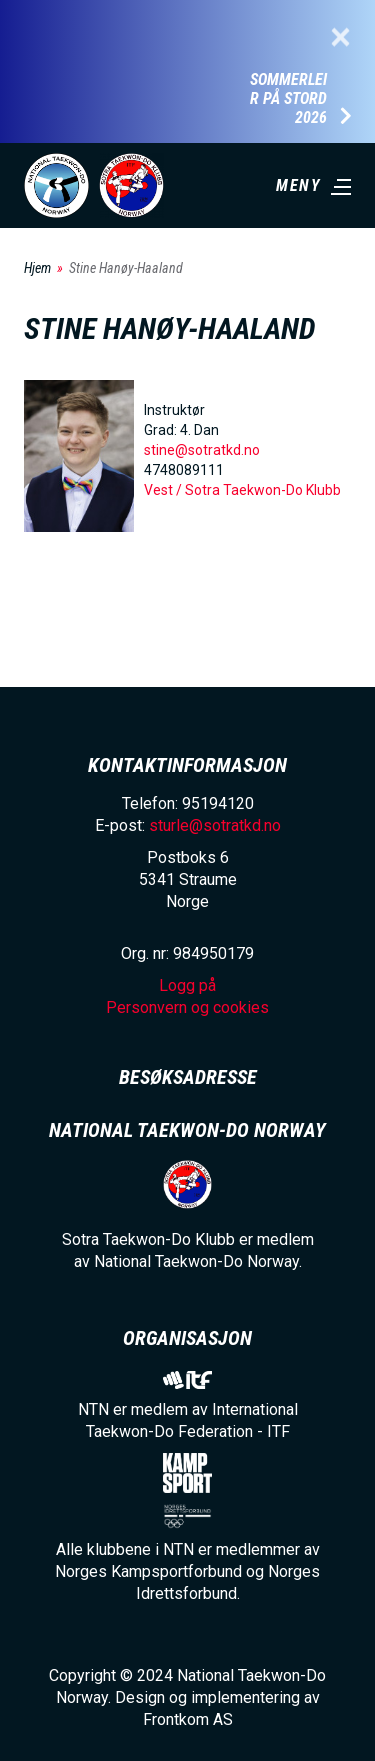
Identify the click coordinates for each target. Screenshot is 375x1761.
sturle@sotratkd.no (215, 825)
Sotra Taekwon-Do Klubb (263, 490)
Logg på (187, 985)
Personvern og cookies (187, 1007)
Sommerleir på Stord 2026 (288, 99)
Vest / (164, 490)
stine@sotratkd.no (202, 450)
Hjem (37, 268)
